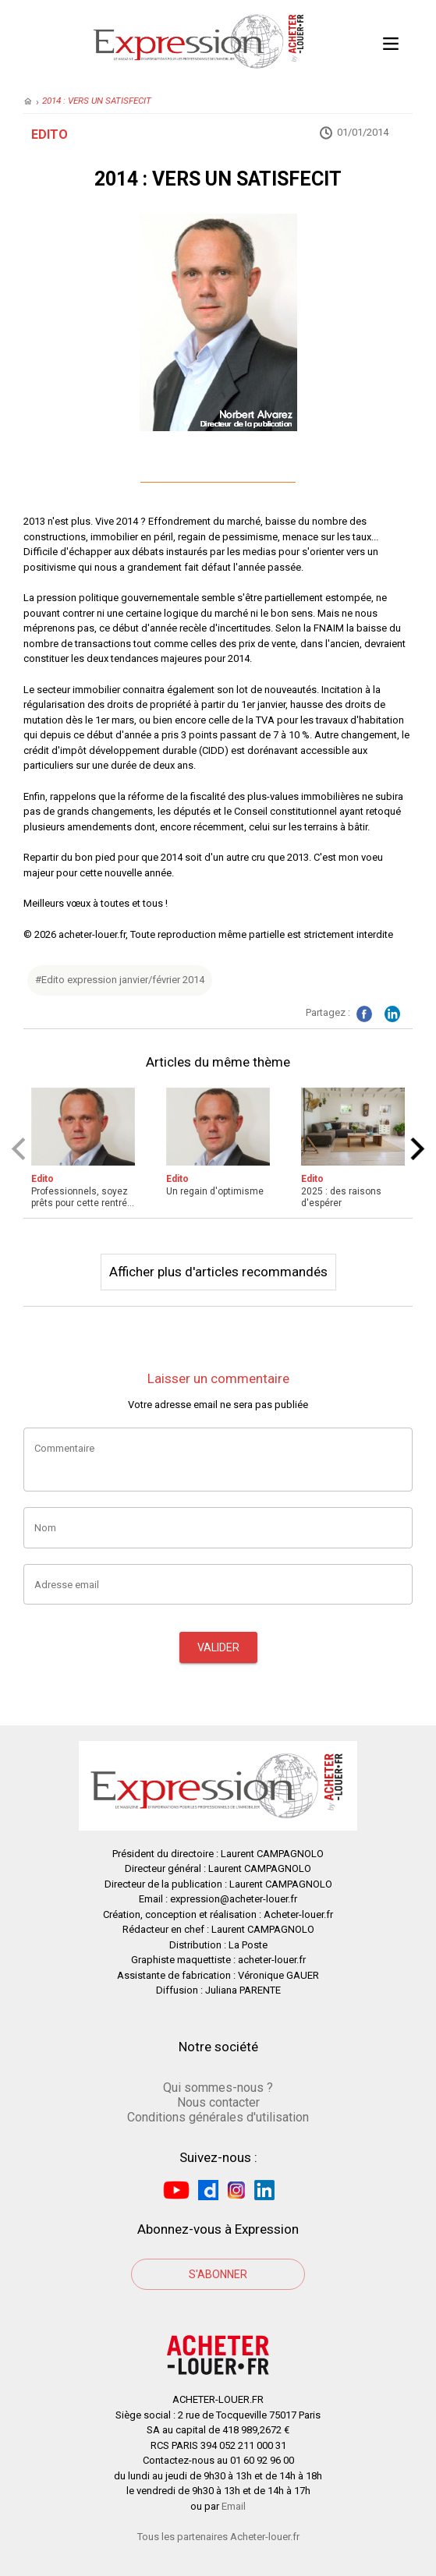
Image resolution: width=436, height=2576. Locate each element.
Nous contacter (218, 2102)
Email (234, 2506)
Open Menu (391, 41)
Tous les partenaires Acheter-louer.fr (218, 2536)
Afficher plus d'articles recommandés (218, 1271)
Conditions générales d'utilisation (218, 2117)
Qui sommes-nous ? (218, 2087)
